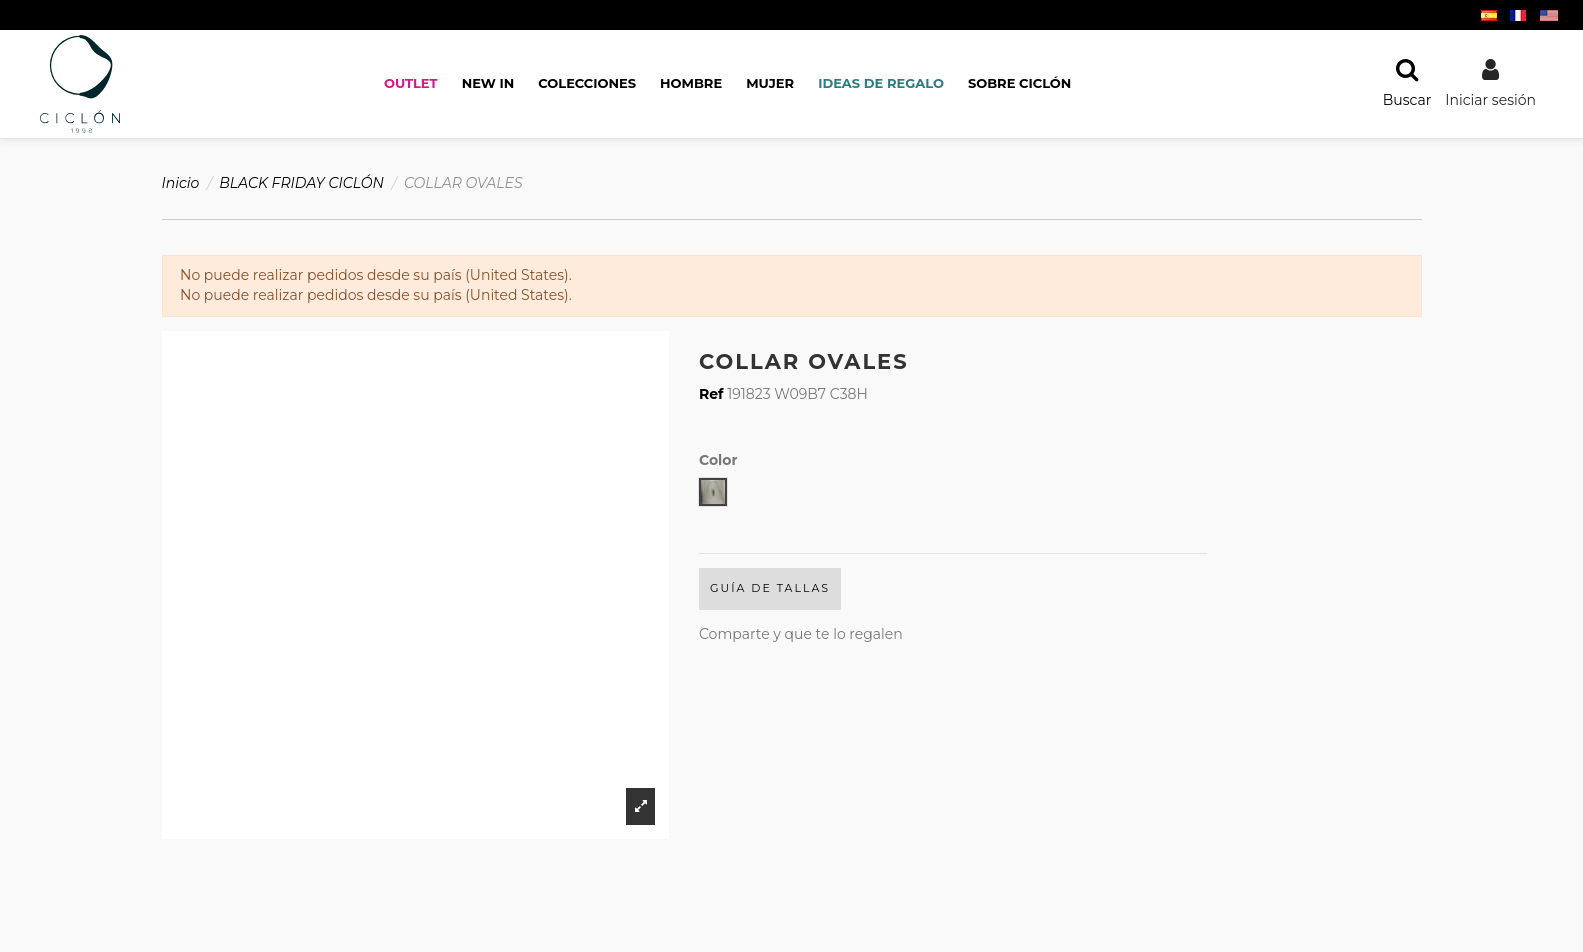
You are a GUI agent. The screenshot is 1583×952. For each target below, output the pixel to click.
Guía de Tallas (770, 588)
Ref (711, 394)
